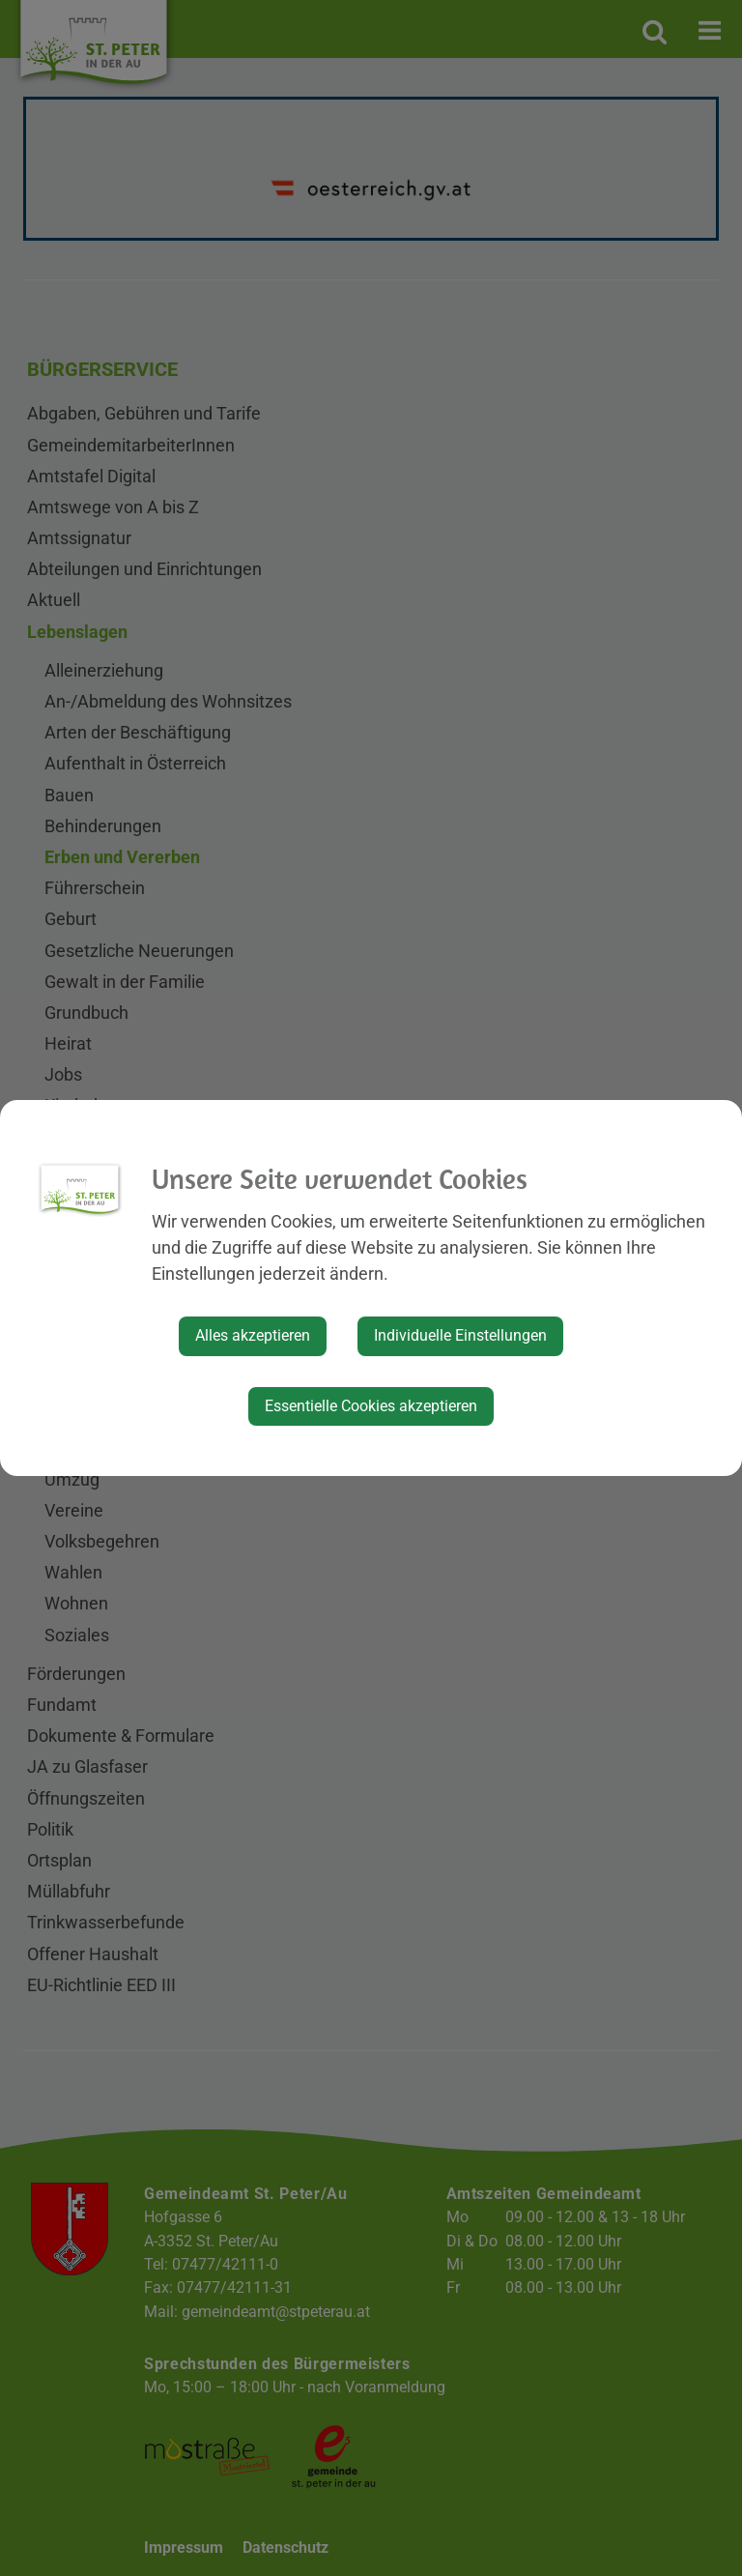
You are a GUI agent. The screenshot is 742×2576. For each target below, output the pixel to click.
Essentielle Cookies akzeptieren (371, 1406)
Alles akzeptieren (252, 1335)
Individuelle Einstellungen (460, 1335)
